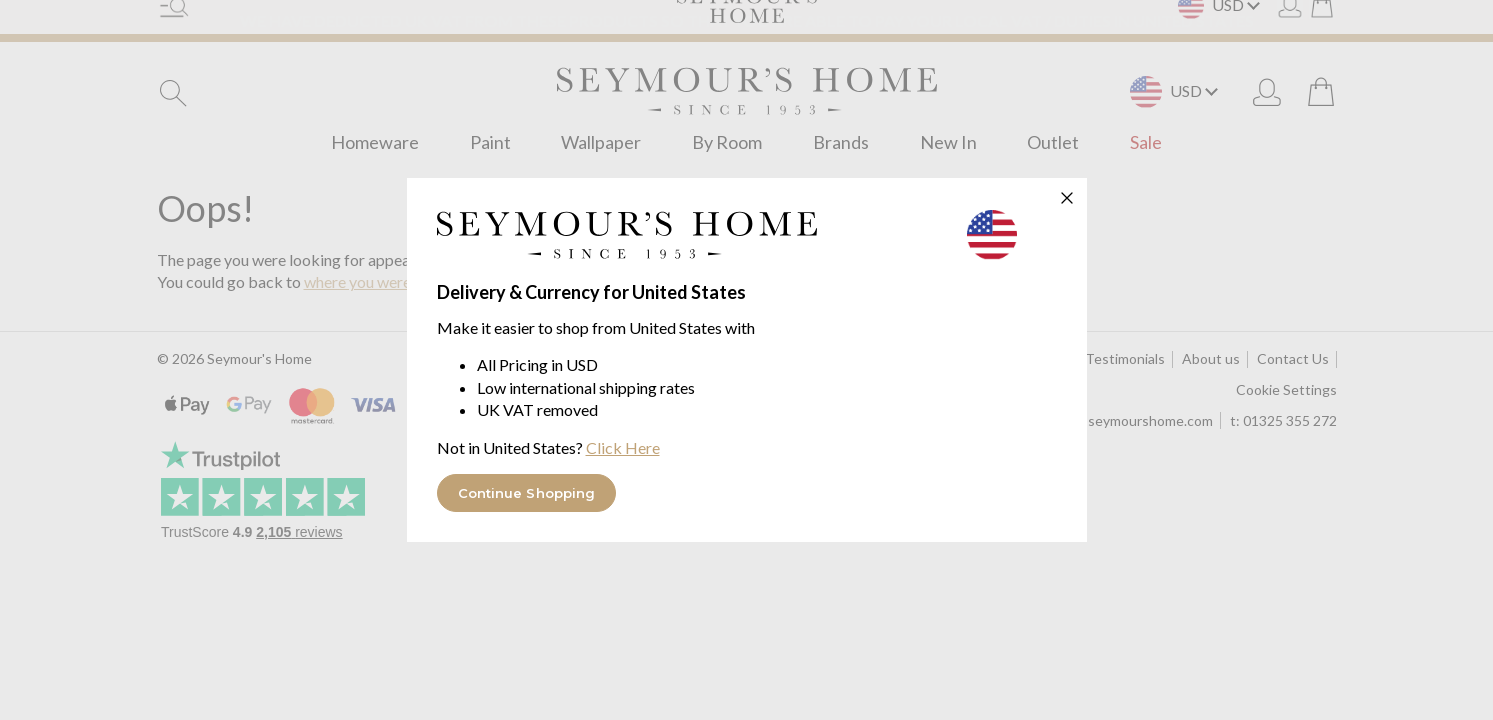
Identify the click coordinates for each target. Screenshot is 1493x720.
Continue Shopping (527, 493)
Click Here (623, 447)
